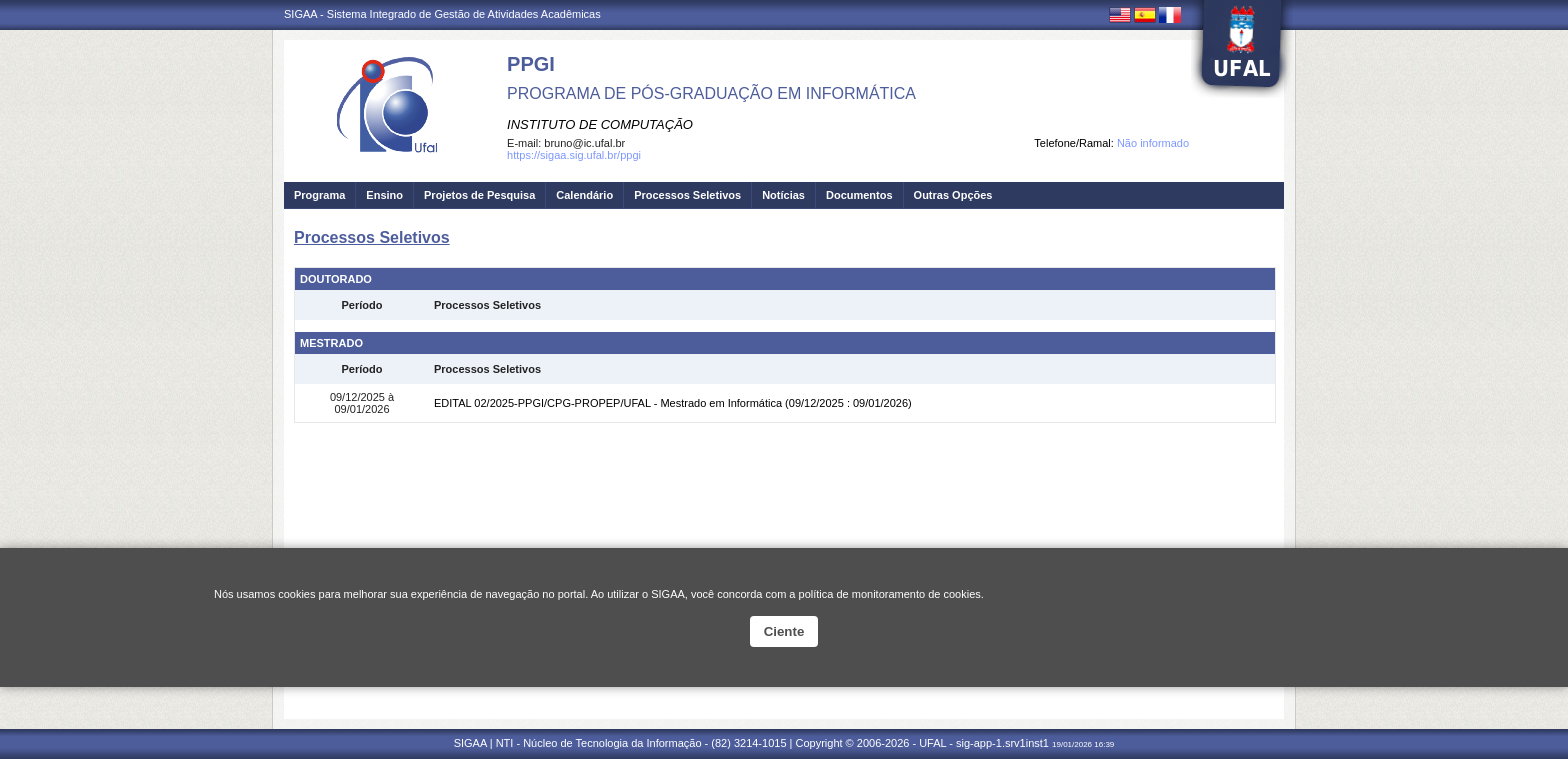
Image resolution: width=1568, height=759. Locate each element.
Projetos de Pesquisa (479, 195)
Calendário (584, 195)
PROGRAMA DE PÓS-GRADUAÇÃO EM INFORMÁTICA (711, 93)
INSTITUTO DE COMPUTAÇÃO (600, 124)
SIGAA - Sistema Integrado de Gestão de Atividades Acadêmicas (442, 14)
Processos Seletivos (687, 195)
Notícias (783, 195)
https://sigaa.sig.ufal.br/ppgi (574, 155)
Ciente (784, 631)
